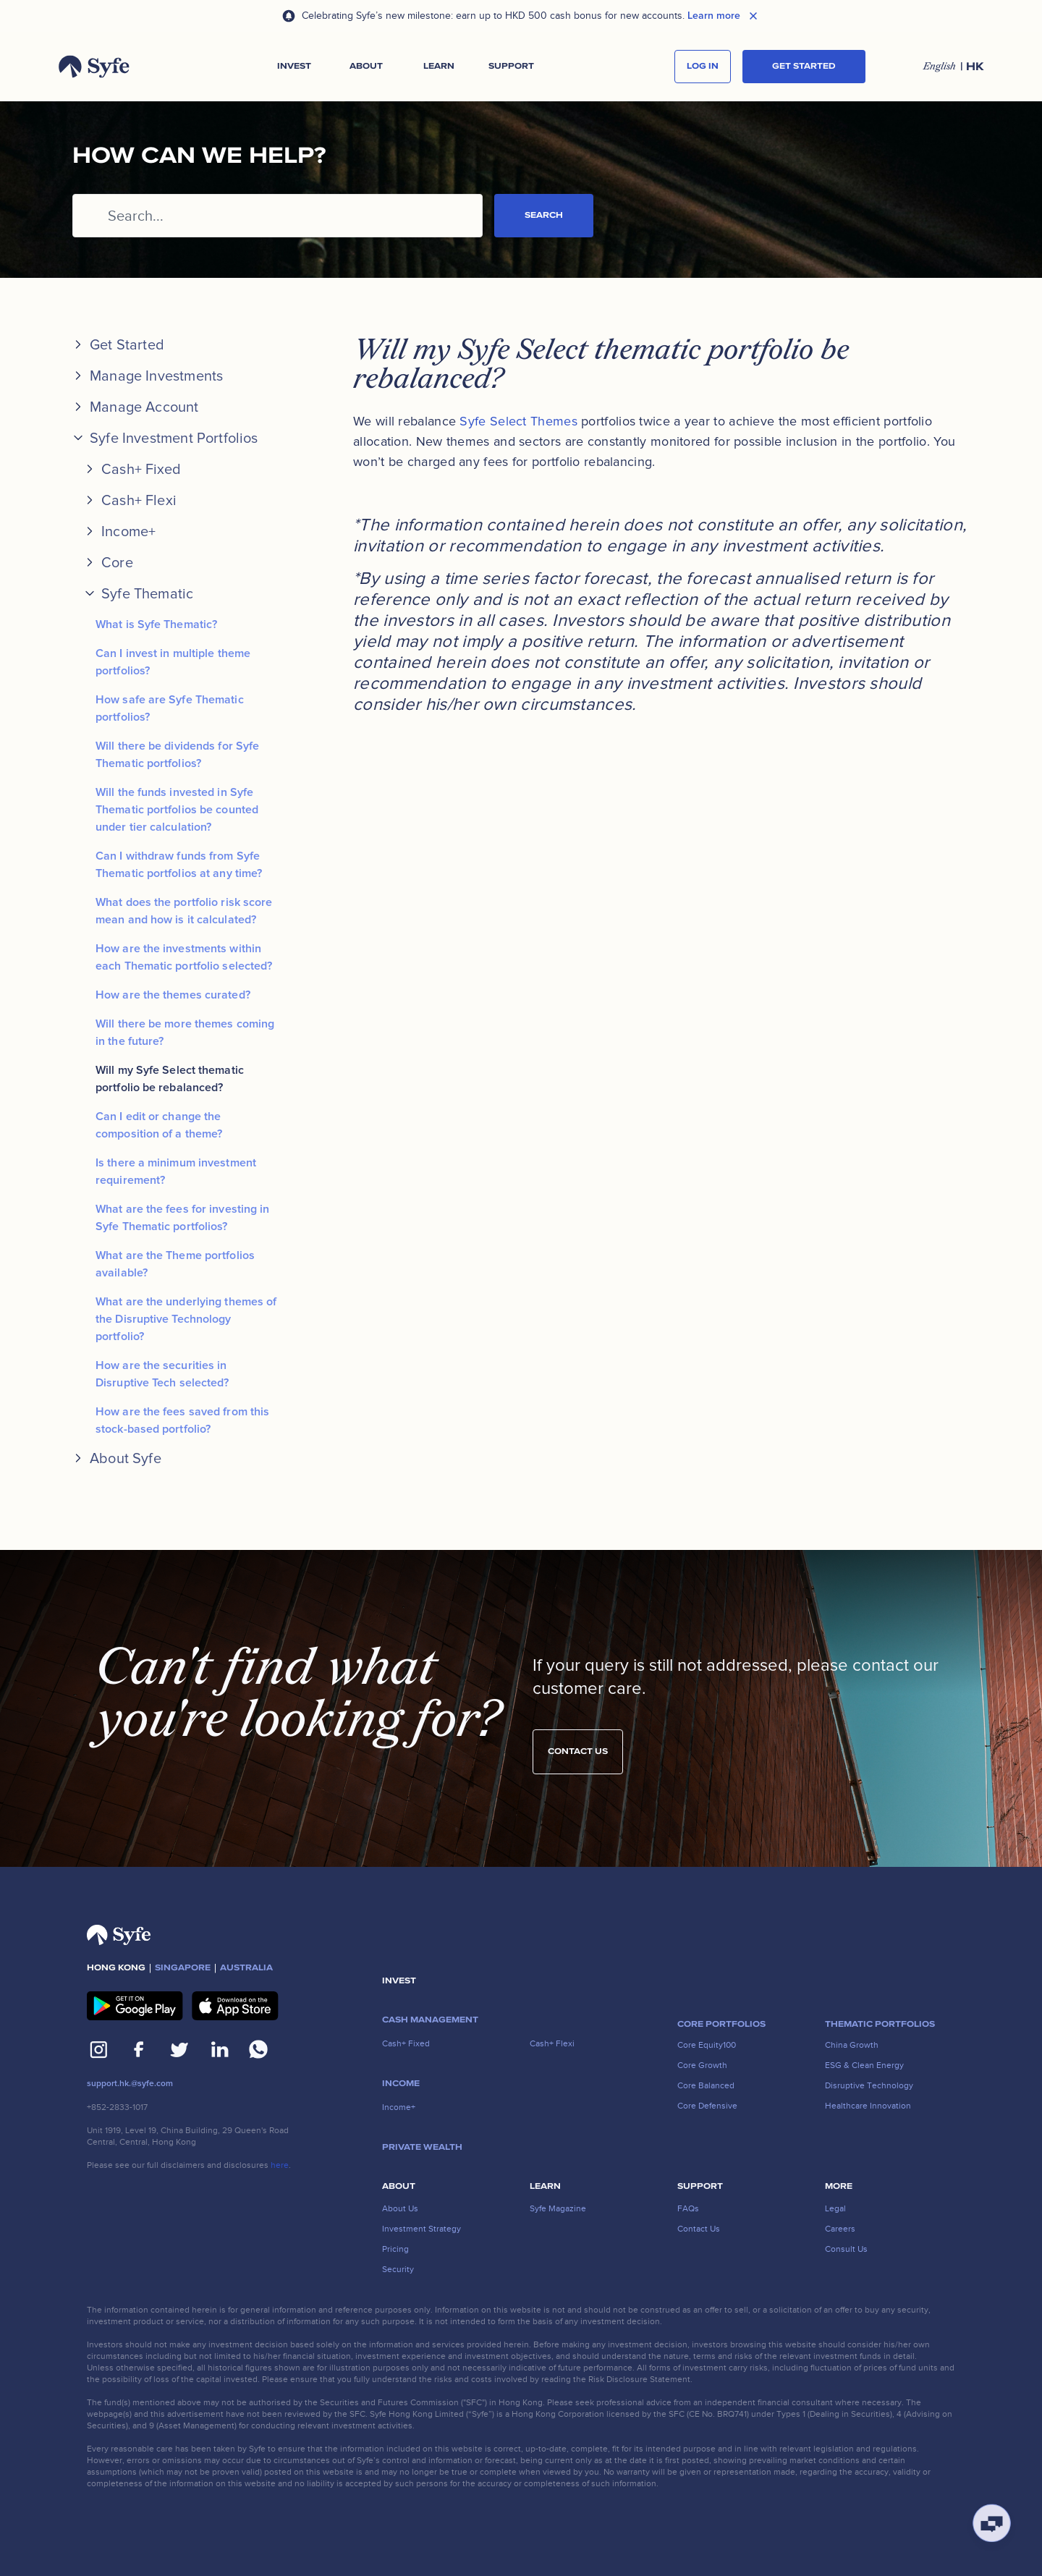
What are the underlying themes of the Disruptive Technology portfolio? (186, 1319)
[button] (293, 66)
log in (703, 66)
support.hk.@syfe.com (130, 2083)
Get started (804, 66)
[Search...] (277, 215)
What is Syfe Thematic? (156, 624)
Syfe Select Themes (518, 421)
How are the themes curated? (173, 995)
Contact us (578, 1763)
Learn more (713, 16)
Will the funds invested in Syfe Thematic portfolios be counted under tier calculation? (177, 809)
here (280, 2165)
